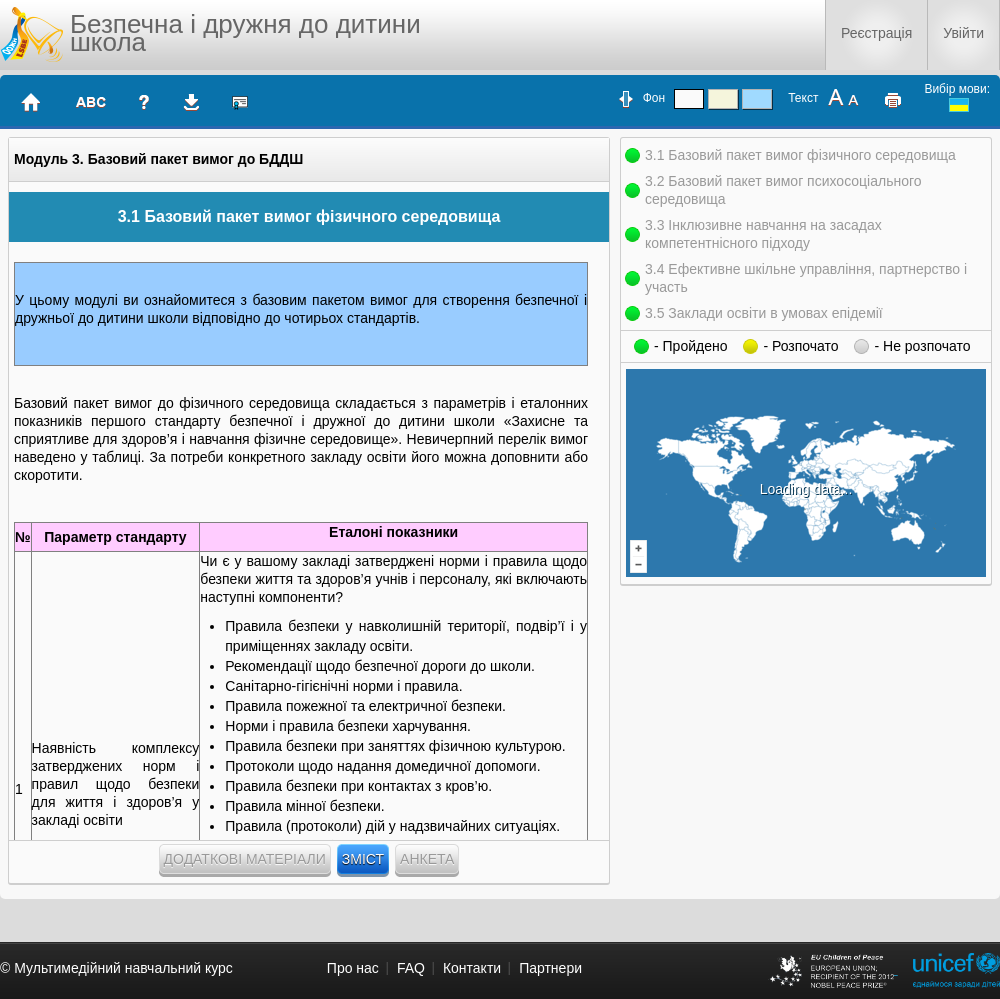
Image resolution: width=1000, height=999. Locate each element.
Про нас (353, 968)
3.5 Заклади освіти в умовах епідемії (764, 313)
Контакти (472, 968)
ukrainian (959, 105)
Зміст (363, 859)
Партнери (550, 968)
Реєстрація (876, 33)
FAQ (411, 968)
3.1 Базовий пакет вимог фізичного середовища (800, 155)
